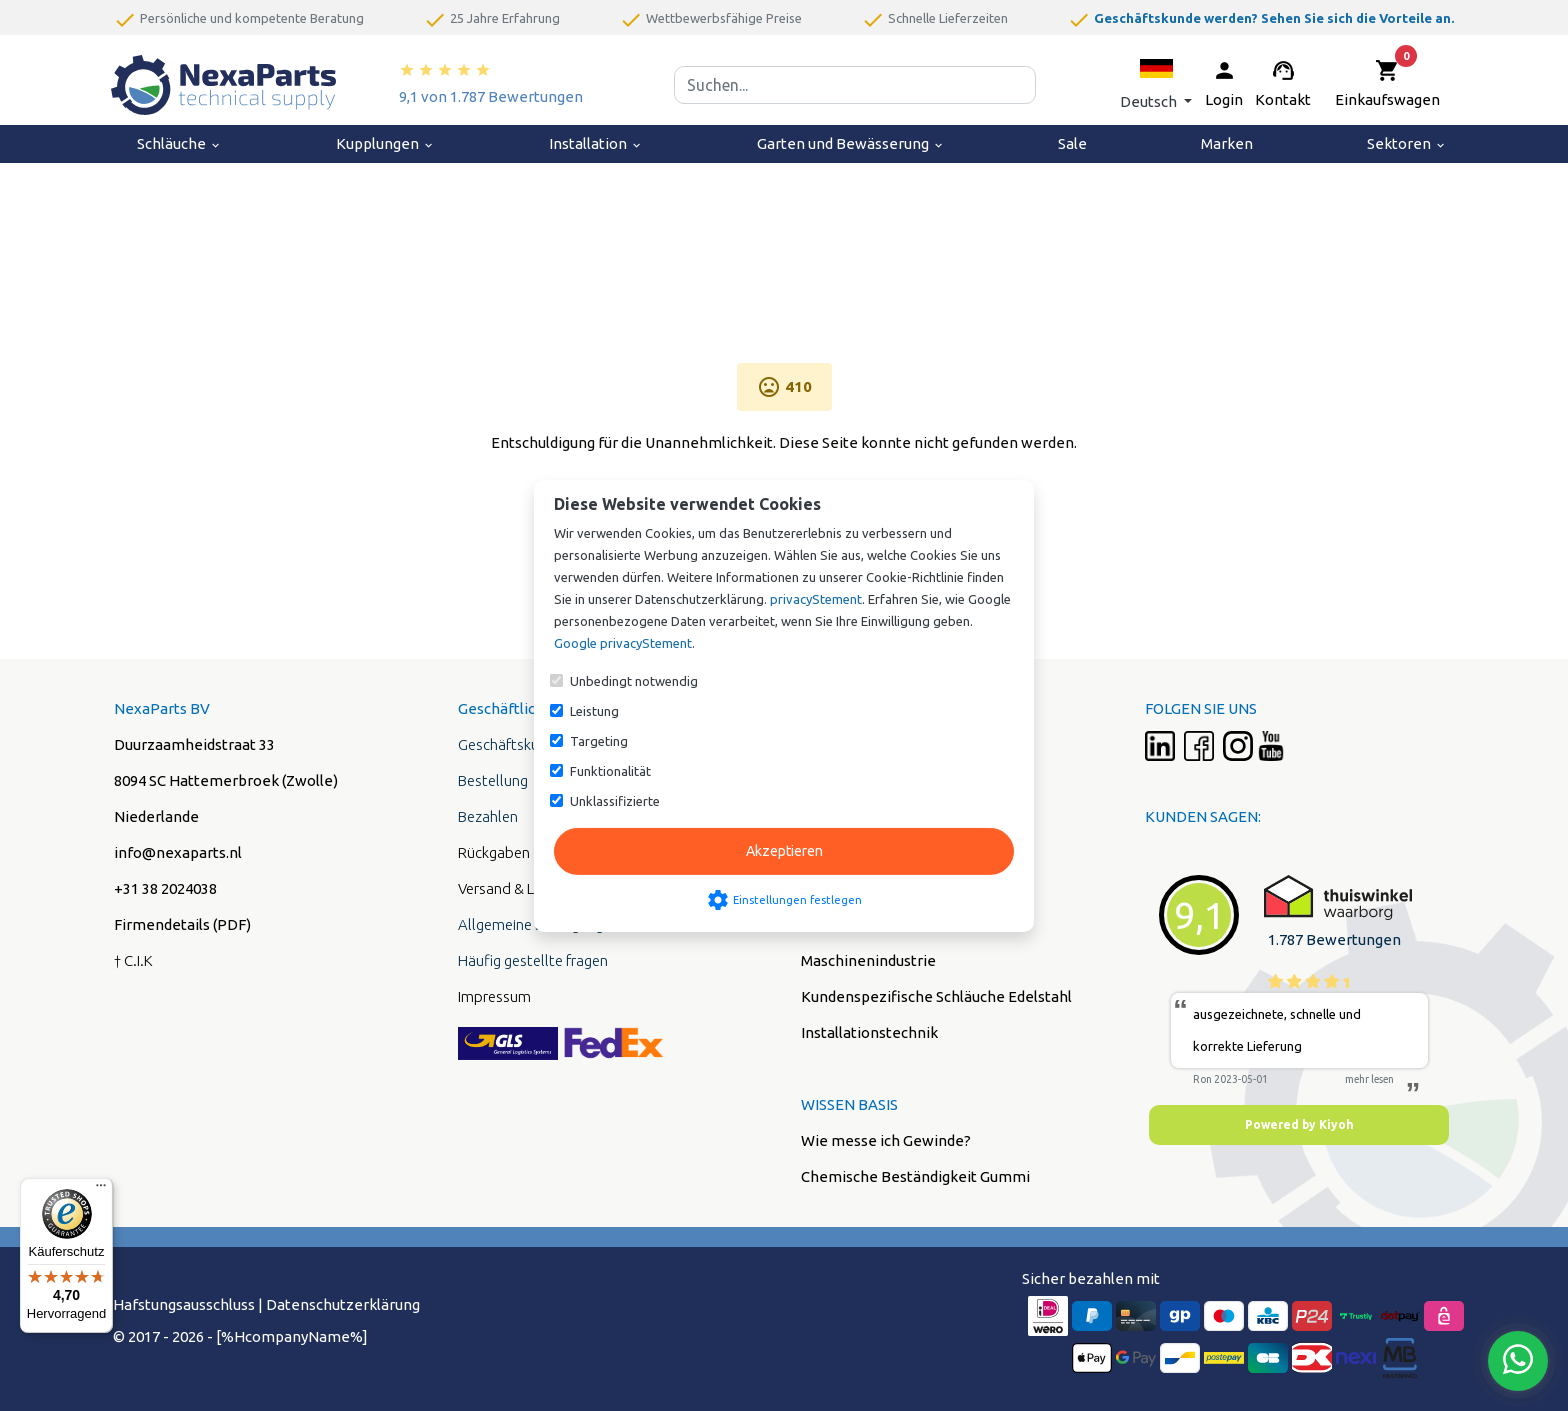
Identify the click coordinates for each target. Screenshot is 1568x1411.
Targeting (599, 741)
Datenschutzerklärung (343, 1304)
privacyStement (816, 599)
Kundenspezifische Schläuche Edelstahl (936, 996)
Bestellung (493, 780)
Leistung (594, 711)
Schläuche (179, 143)
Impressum (494, 996)
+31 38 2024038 (165, 888)
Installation (596, 143)
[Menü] (101, 1190)
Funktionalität (610, 771)
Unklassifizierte (615, 801)
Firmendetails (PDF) (182, 924)
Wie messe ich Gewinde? (886, 1140)
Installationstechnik (869, 1032)
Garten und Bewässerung (851, 143)
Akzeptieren (784, 851)
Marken (1227, 143)
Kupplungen (385, 143)
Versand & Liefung (516, 888)
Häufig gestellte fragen (533, 960)
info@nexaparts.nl (178, 852)
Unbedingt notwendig (634, 681)
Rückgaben (494, 852)
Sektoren (1407, 143)
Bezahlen (488, 816)
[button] (1156, 84)
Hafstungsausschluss (184, 1304)
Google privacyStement (623, 643)
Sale (1072, 143)
